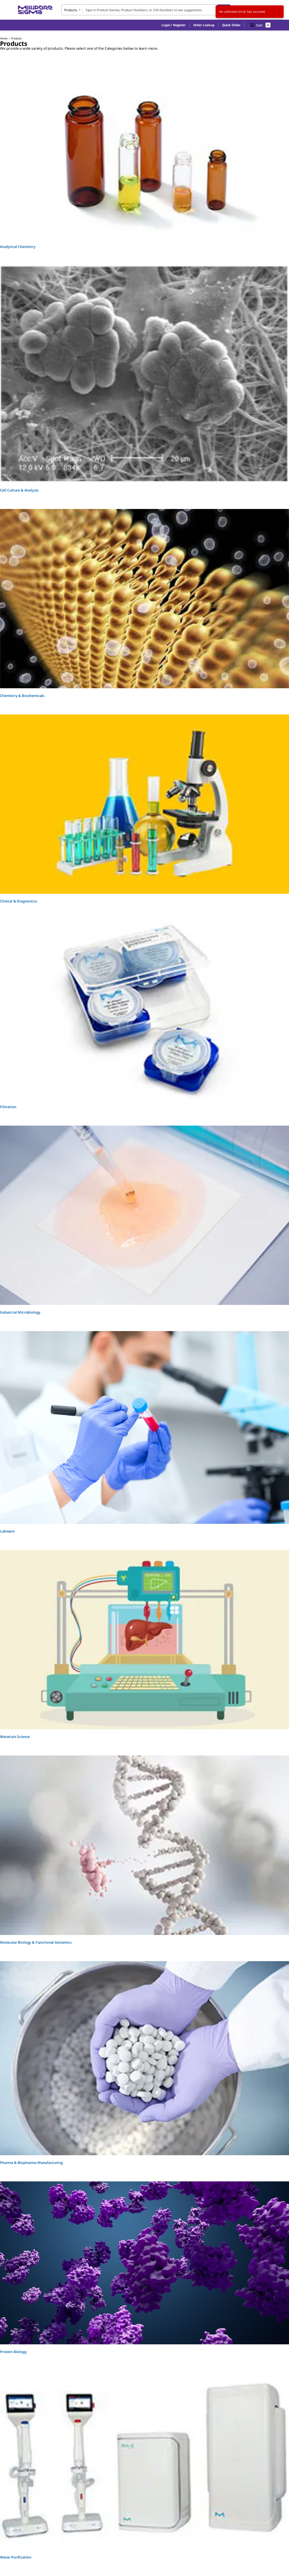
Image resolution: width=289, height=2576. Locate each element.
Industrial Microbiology (20, 1312)
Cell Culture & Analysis (19, 490)
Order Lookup (204, 25)
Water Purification (15, 2557)
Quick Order (231, 25)
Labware (7, 1531)
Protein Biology (13, 2351)
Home (3, 38)
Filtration (8, 1106)
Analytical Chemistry (18, 246)
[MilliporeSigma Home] (35, 10)
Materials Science (15, 1736)
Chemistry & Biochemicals (22, 695)
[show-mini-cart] (260, 25)
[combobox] (145, 9)
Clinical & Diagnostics (18, 901)
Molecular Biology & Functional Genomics (36, 1942)
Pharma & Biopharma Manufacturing (31, 2162)
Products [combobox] (70, 10)
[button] (173, 25)
